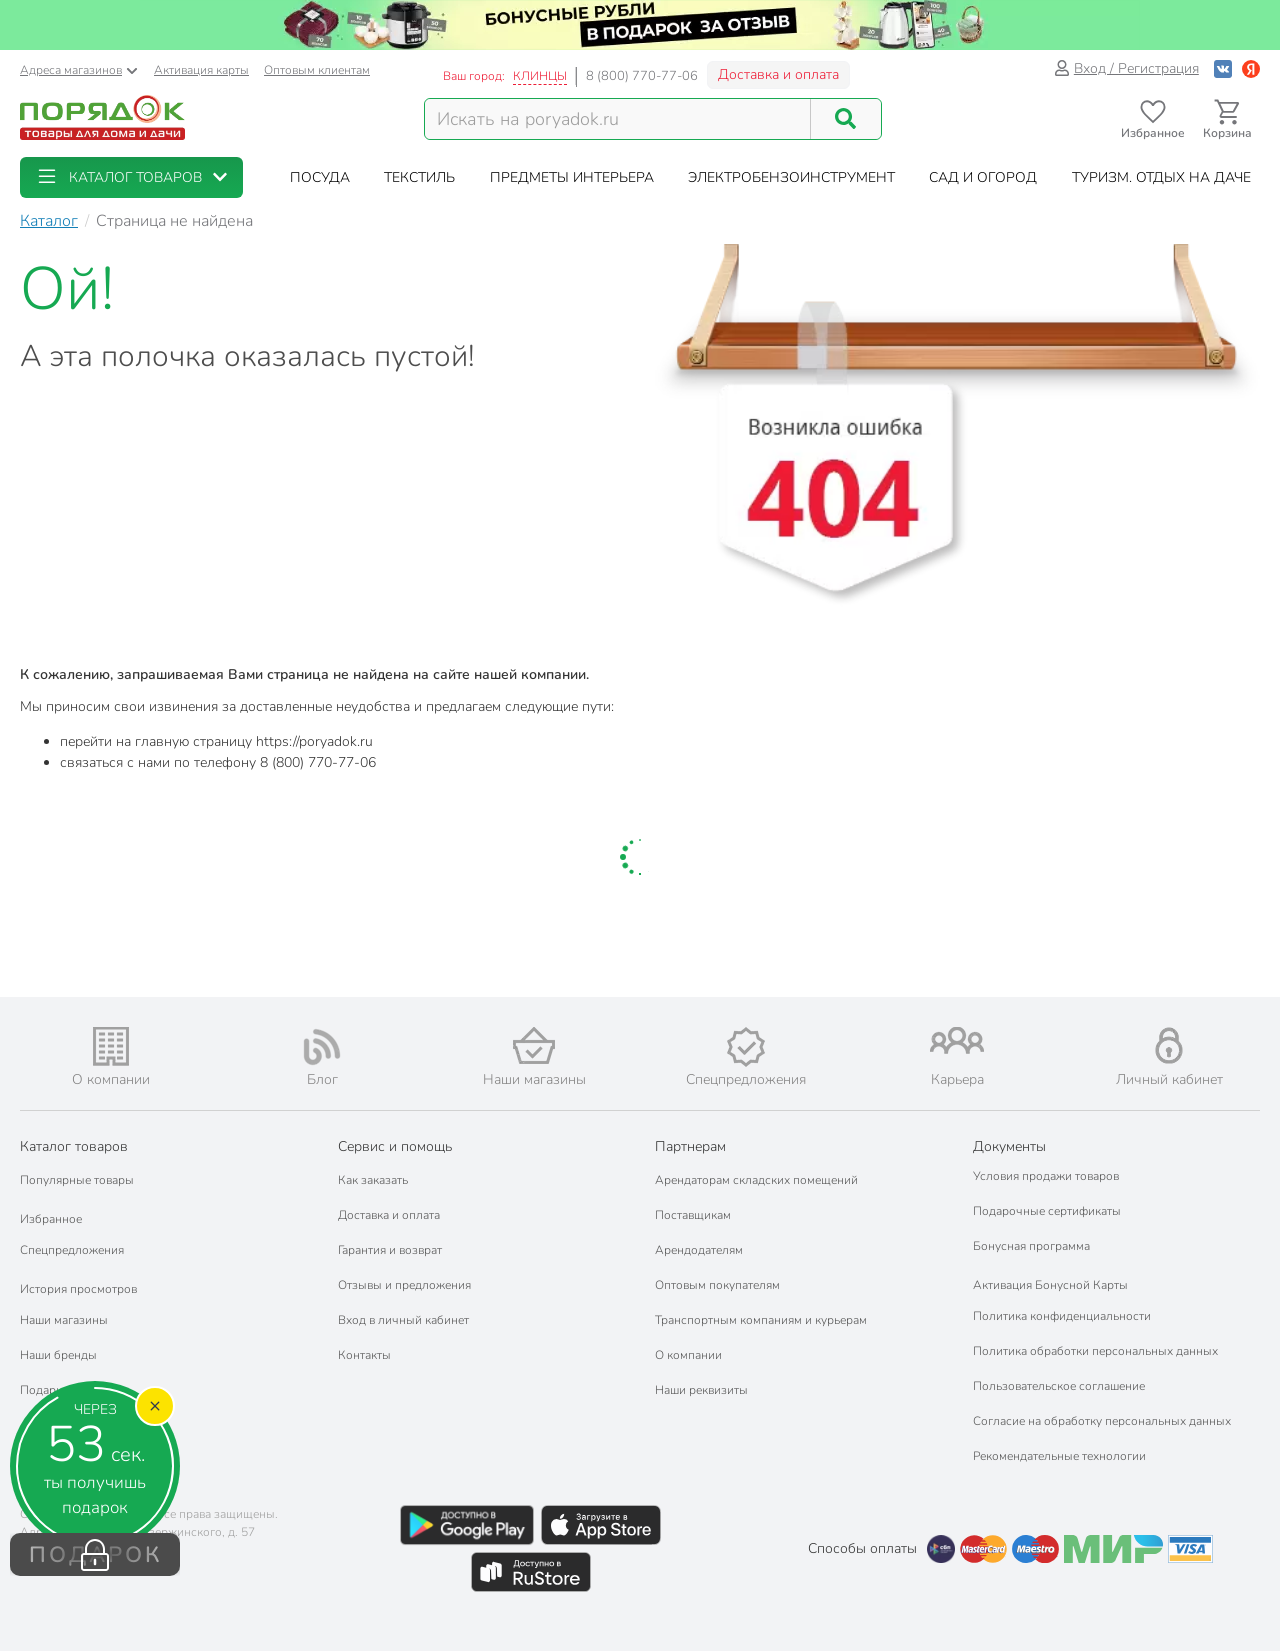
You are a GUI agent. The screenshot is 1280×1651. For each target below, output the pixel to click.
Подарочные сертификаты (1047, 1211)
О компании (688, 1355)
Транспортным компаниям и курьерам (761, 1320)
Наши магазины (64, 1320)
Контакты (364, 1355)
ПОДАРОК (95, 1555)
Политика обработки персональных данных (1095, 1351)
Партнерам (690, 1146)
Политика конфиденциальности (1062, 1316)
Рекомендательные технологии (1059, 1456)
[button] (131, 177)
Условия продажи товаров (1046, 1176)
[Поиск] (846, 119)
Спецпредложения (72, 1250)
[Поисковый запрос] (618, 119)
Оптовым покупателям (717, 1285)
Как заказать (373, 1180)
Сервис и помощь (395, 1146)
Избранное (51, 1219)
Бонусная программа (1031, 1246)
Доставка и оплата (778, 74)
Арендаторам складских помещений (756, 1180)
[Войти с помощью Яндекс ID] (1251, 68)
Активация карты (201, 70)
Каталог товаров (74, 1146)
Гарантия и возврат (390, 1250)
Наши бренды (58, 1355)
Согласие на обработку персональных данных (1102, 1421)
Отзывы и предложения (404, 1285)
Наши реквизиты (701, 1390)
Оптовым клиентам (317, 70)
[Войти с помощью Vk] (1223, 68)
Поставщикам (693, 1215)
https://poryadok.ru (314, 741)
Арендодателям (699, 1250)
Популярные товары (77, 1180)
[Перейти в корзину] (1227, 119)
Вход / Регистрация (1126, 68)
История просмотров (78, 1289)
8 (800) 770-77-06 (642, 76)
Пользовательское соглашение (1059, 1386)
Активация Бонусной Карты (1050, 1285)
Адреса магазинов (79, 70)
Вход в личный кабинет (403, 1320)
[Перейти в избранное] (1152, 119)
